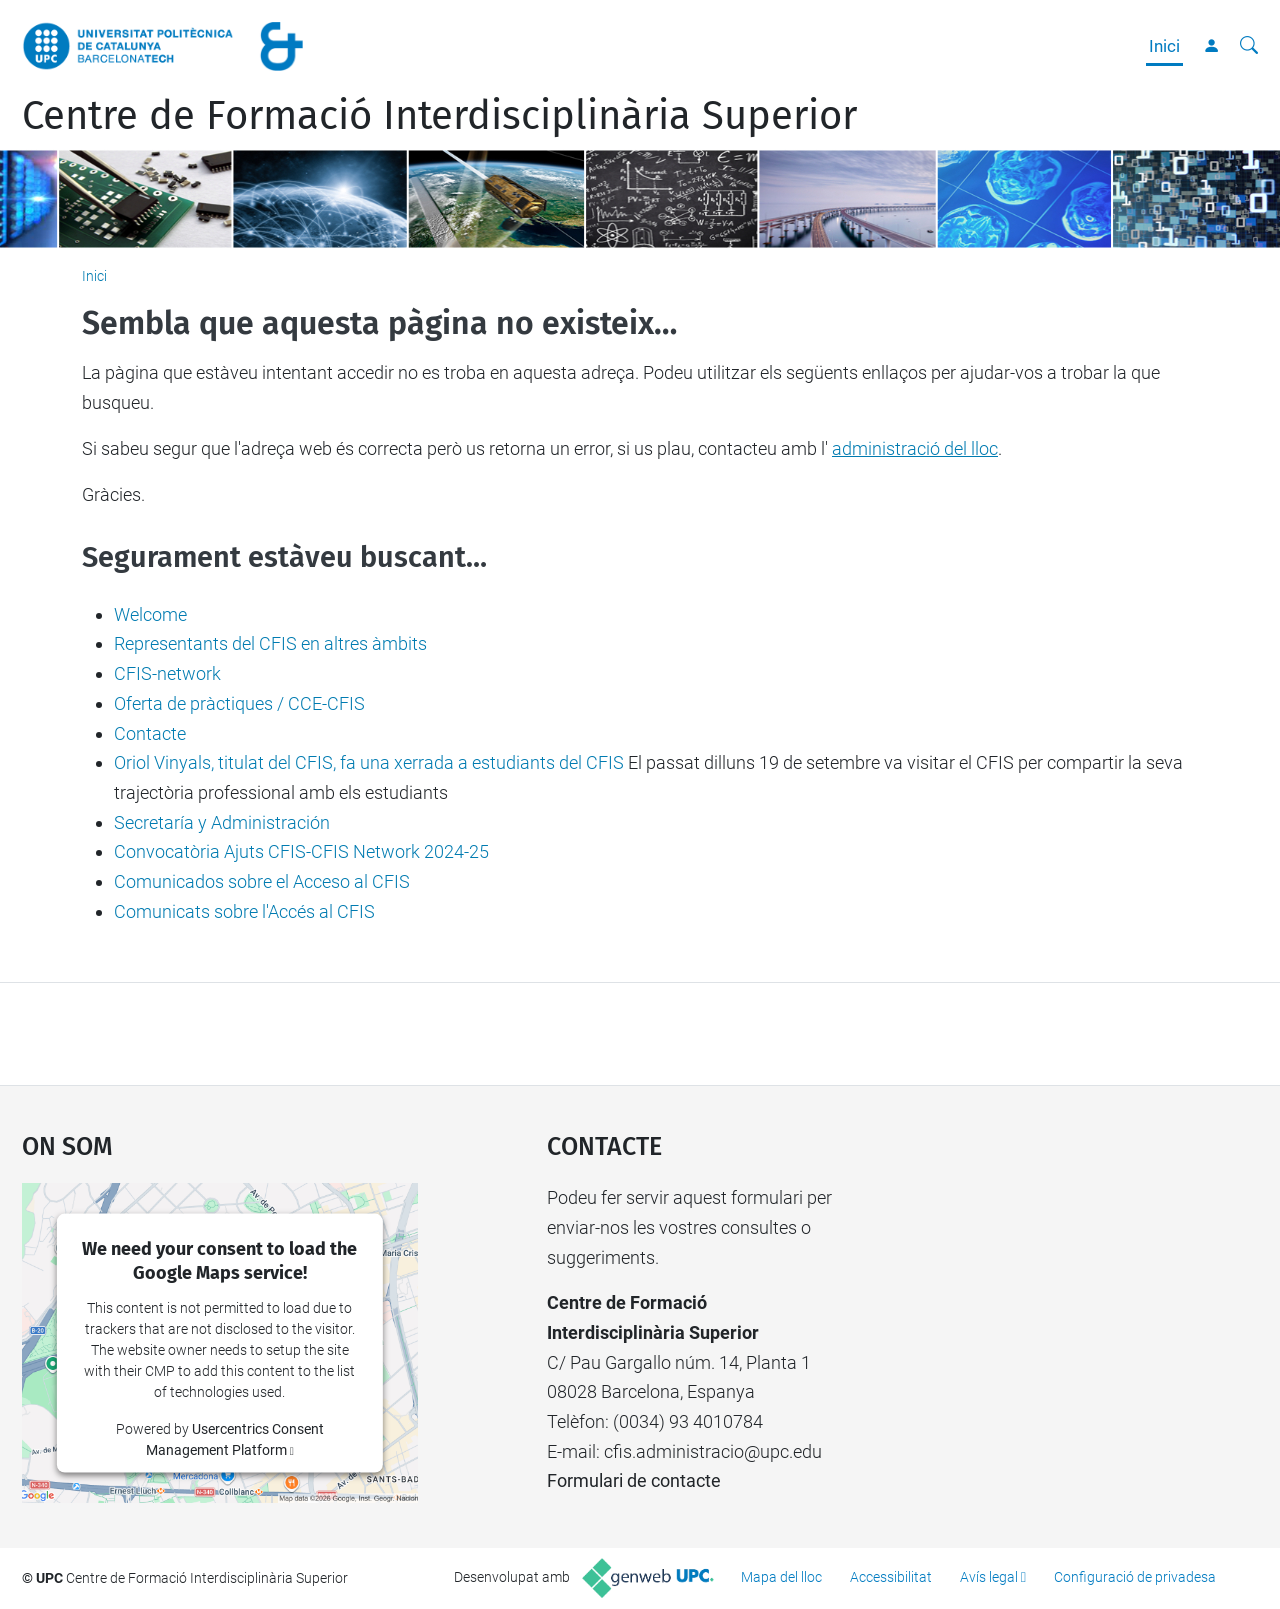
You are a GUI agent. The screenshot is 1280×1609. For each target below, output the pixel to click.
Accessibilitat (891, 1577)
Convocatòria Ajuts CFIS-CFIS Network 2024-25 (301, 851)
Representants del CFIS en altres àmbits (270, 643)
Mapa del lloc (781, 1577)
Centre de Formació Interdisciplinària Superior (439, 116)
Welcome (150, 614)
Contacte (150, 733)
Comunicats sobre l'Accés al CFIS (244, 911)
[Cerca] (1249, 46)
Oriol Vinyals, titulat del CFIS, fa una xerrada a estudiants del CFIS (369, 762)
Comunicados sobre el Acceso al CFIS (262, 881)
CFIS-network (167, 673)
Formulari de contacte (634, 1480)
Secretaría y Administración (222, 822)
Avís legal (989, 1577)
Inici (1164, 46)
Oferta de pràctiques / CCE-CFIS (239, 703)
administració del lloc (915, 448)
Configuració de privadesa (1135, 1577)
